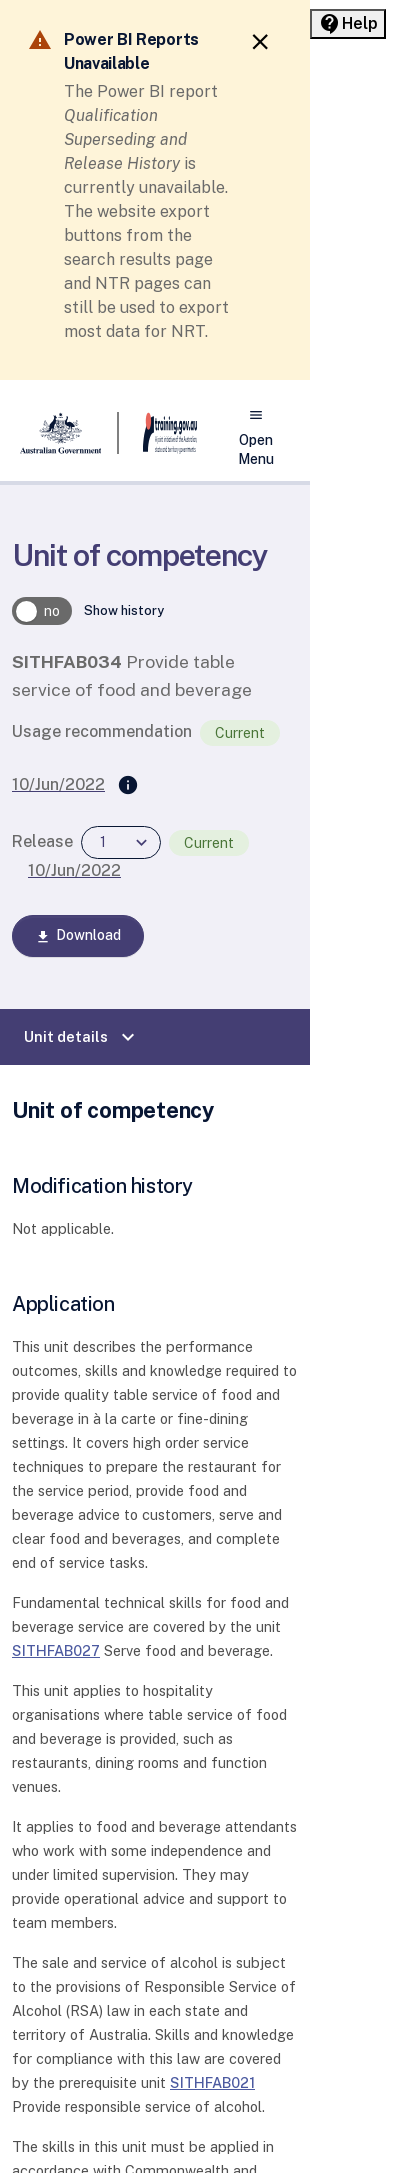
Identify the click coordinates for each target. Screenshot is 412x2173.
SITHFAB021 (212, 2082)
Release (42, 841)
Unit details (82, 1037)
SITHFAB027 (56, 1650)
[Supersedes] (128, 786)
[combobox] (121, 842)
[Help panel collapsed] (348, 24)
